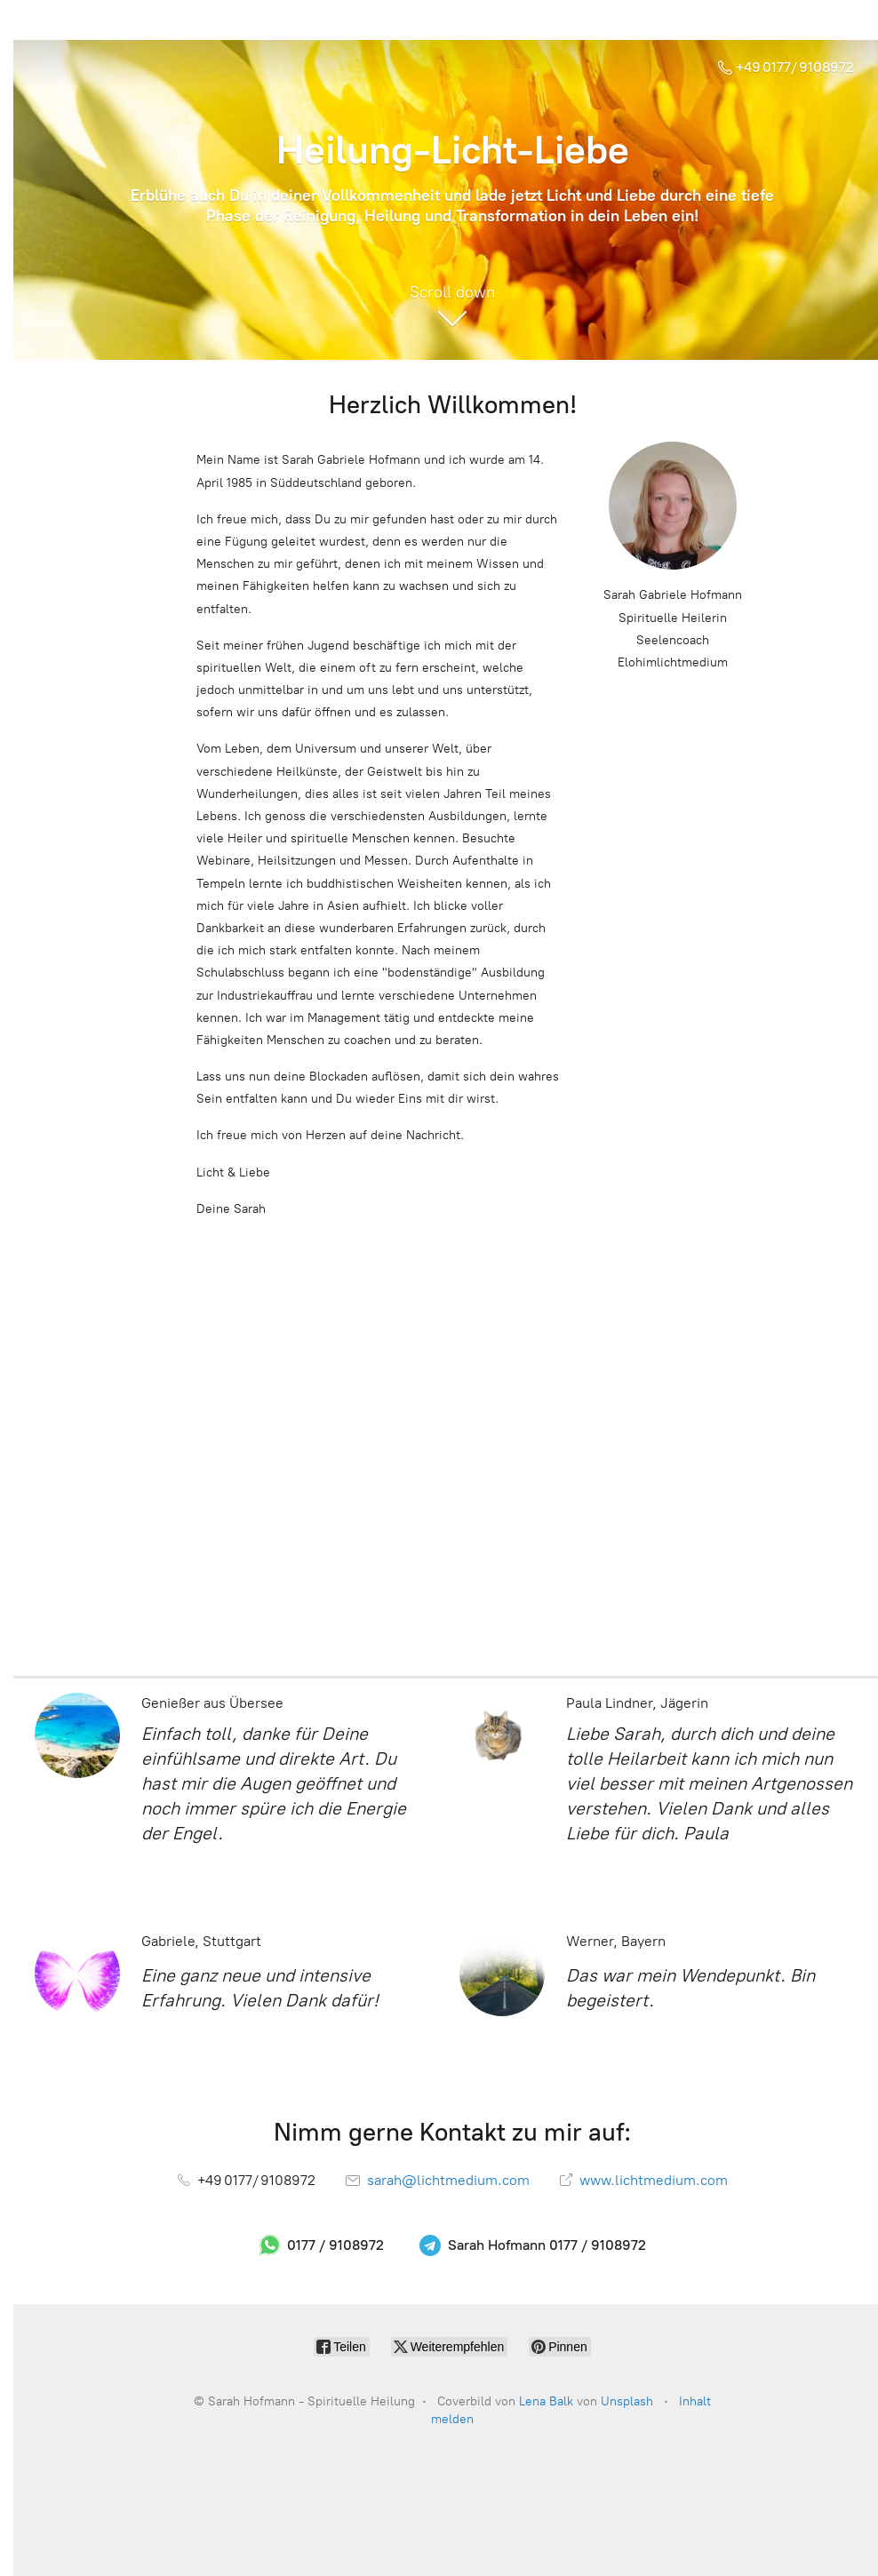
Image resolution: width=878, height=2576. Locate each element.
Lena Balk (546, 2401)
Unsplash (627, 2401)
